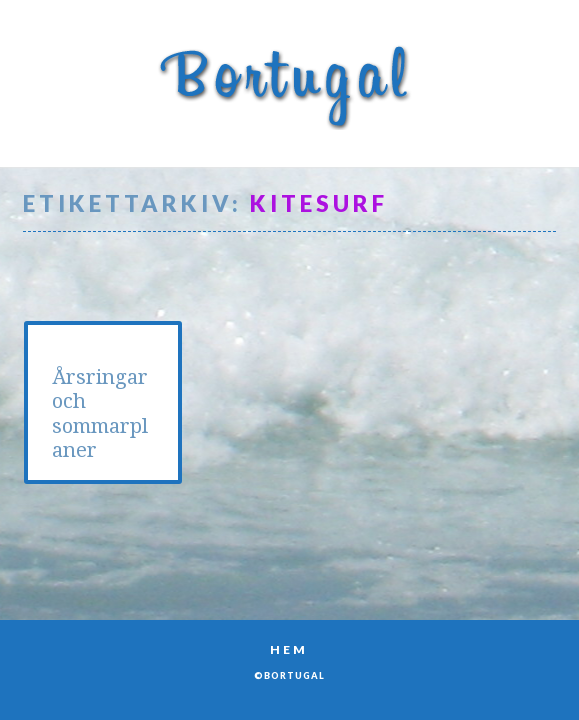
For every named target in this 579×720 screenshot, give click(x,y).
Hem (289, 649)
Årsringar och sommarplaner (100, 413)
